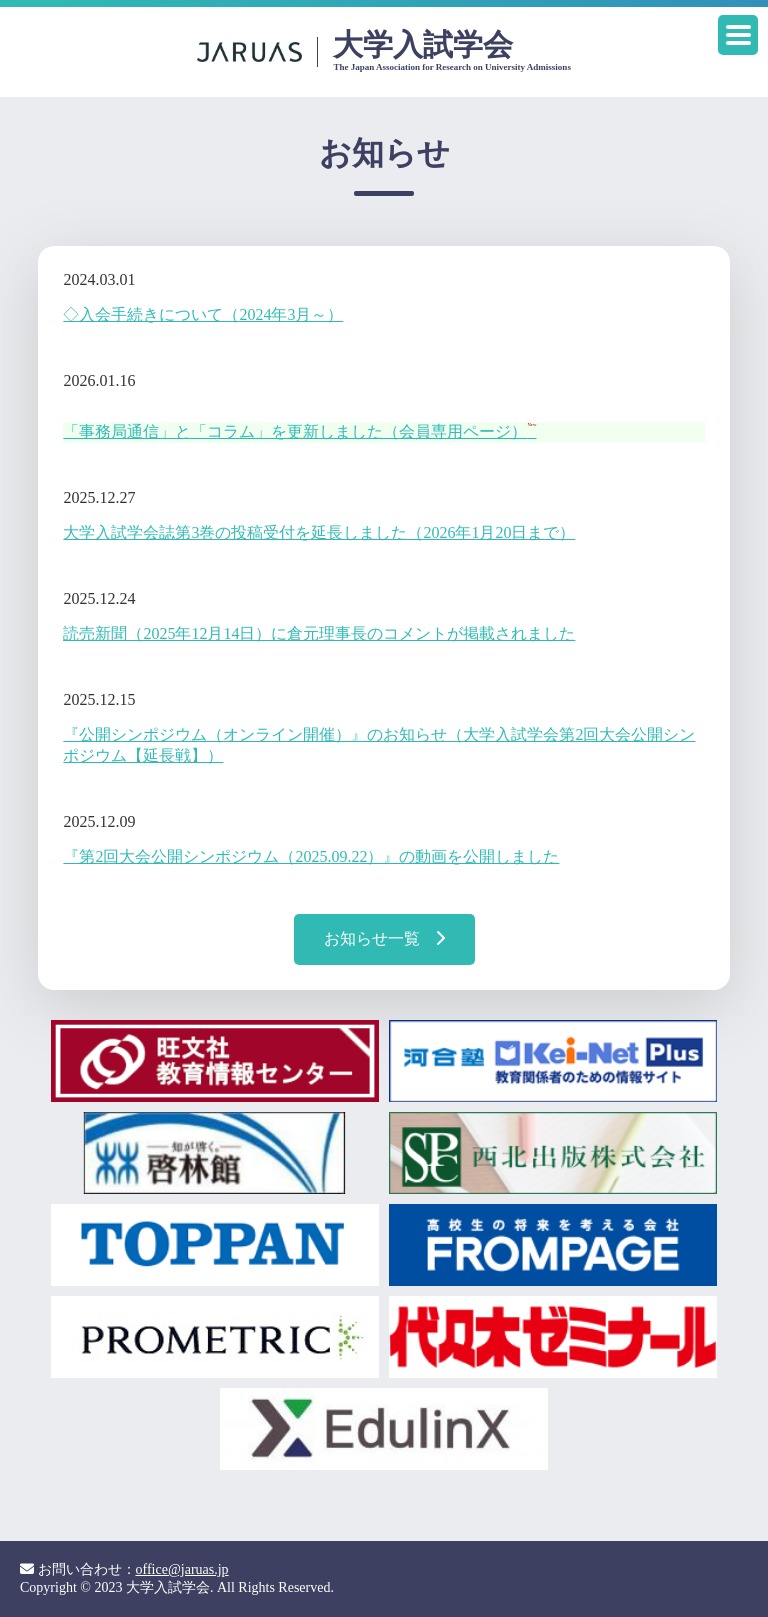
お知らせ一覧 (384, 938)
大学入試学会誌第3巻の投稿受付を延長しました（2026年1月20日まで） (319, 532)
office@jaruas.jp (182, 1569)
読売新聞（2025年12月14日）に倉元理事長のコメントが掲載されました (319, 633)
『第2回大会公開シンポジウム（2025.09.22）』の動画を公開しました (311, 856)
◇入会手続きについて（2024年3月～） (203, 314)
